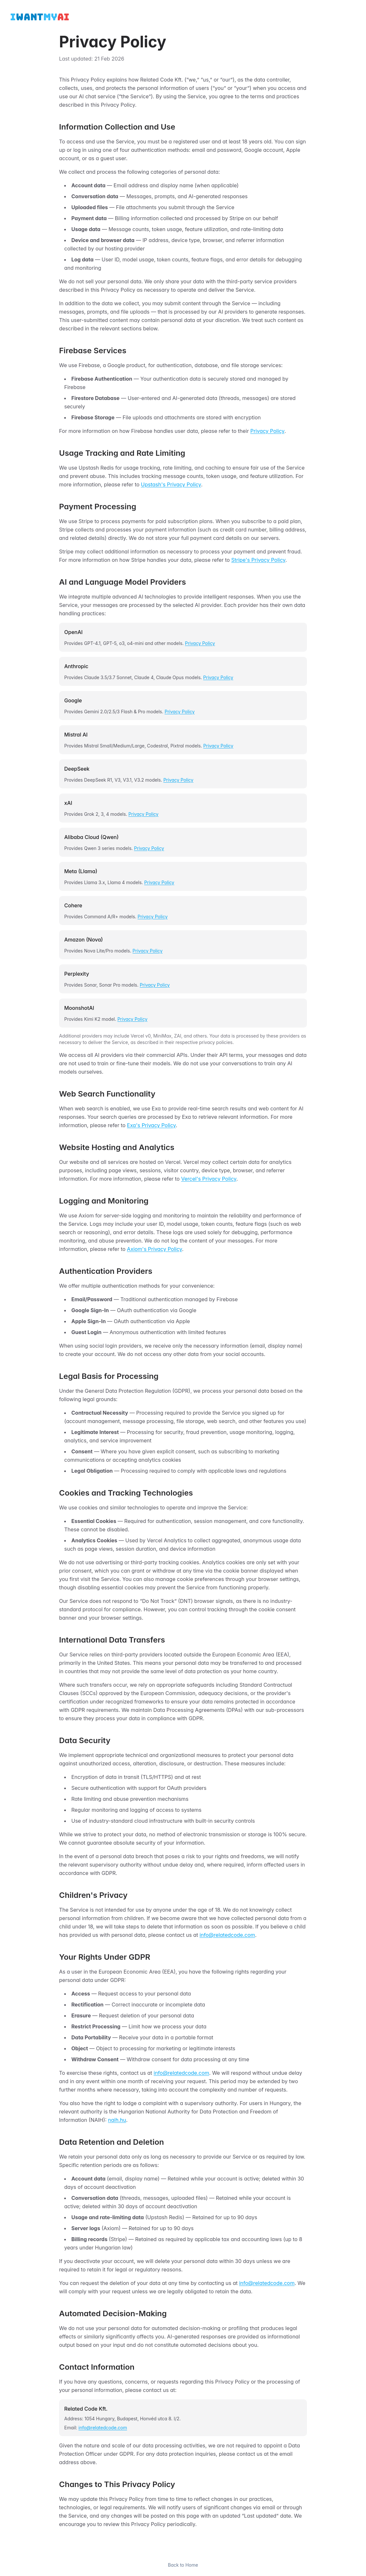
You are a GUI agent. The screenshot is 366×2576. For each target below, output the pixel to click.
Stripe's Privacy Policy (258, 560)
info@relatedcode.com (227, 1935)
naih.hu (117, 2120)
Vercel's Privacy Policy (208, 1179)
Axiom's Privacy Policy (154, 1249)
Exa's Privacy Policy (151, 1125)
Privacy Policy (267, 431)
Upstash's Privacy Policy (171, 484)
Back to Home (183, 2565)
